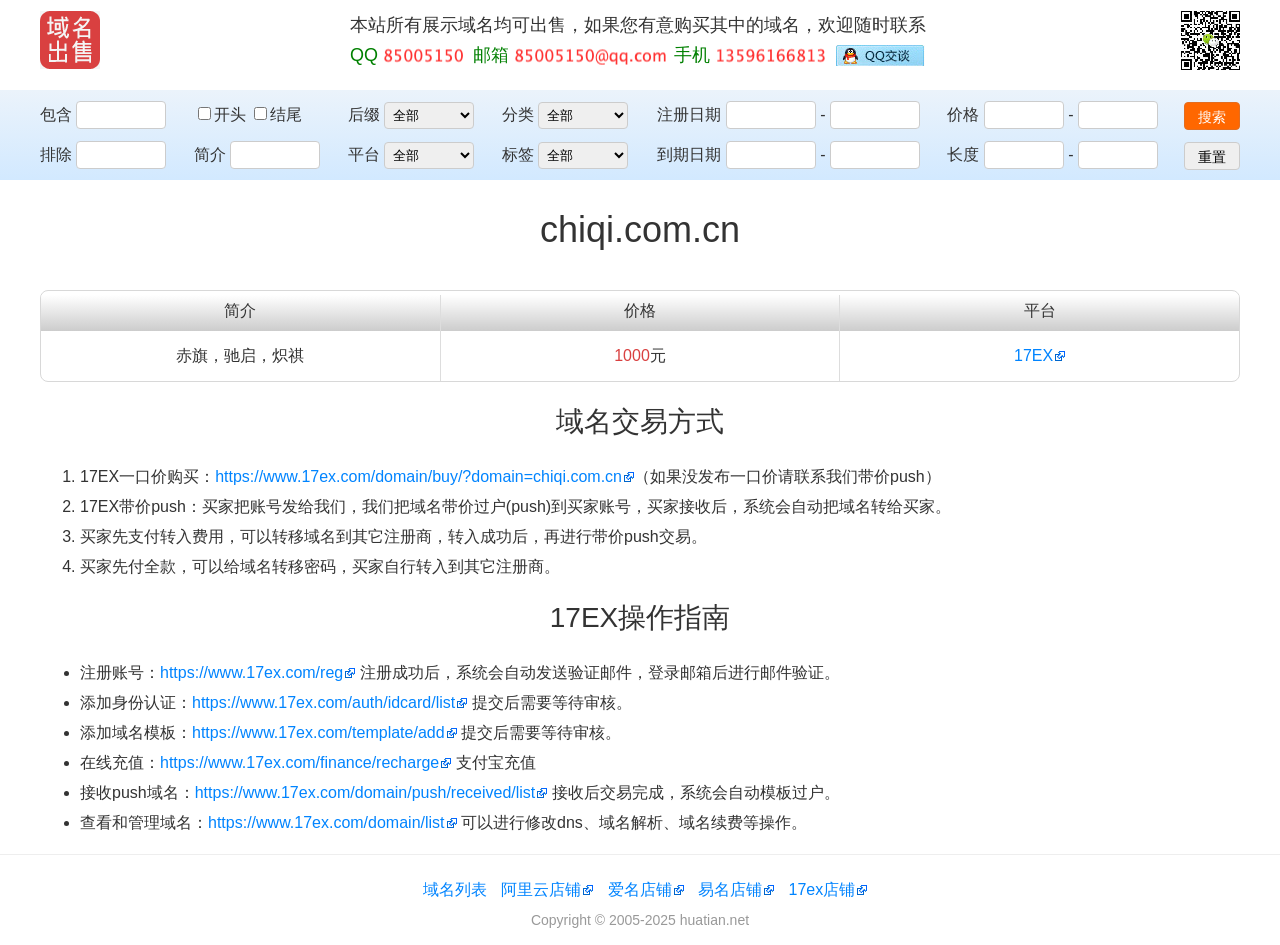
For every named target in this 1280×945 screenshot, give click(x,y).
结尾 (278, 114)
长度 (963, 154)
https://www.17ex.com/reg (251, 672)
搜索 (1212, 117)
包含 (56, 114)
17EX (1033, 355)
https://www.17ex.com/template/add (318, 732)
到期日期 (689, 154)
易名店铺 (730, 889)
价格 (963, 114)
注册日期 (689, 114)
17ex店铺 (822, 889)
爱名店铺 (640, 889)
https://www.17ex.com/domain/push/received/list (365, 792)
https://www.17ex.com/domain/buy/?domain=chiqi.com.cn (418, 476)
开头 (224, 114)
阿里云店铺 (541, 889)
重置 (1212, 157)
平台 (364, 154)
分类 (518, 114)
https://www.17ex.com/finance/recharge (299, 762)
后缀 (364, 114)
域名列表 (455, 889)
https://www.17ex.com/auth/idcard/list (323, 702)
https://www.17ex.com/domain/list (326, 822)
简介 (210, 154)
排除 (56, 154)
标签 (518, 154)
